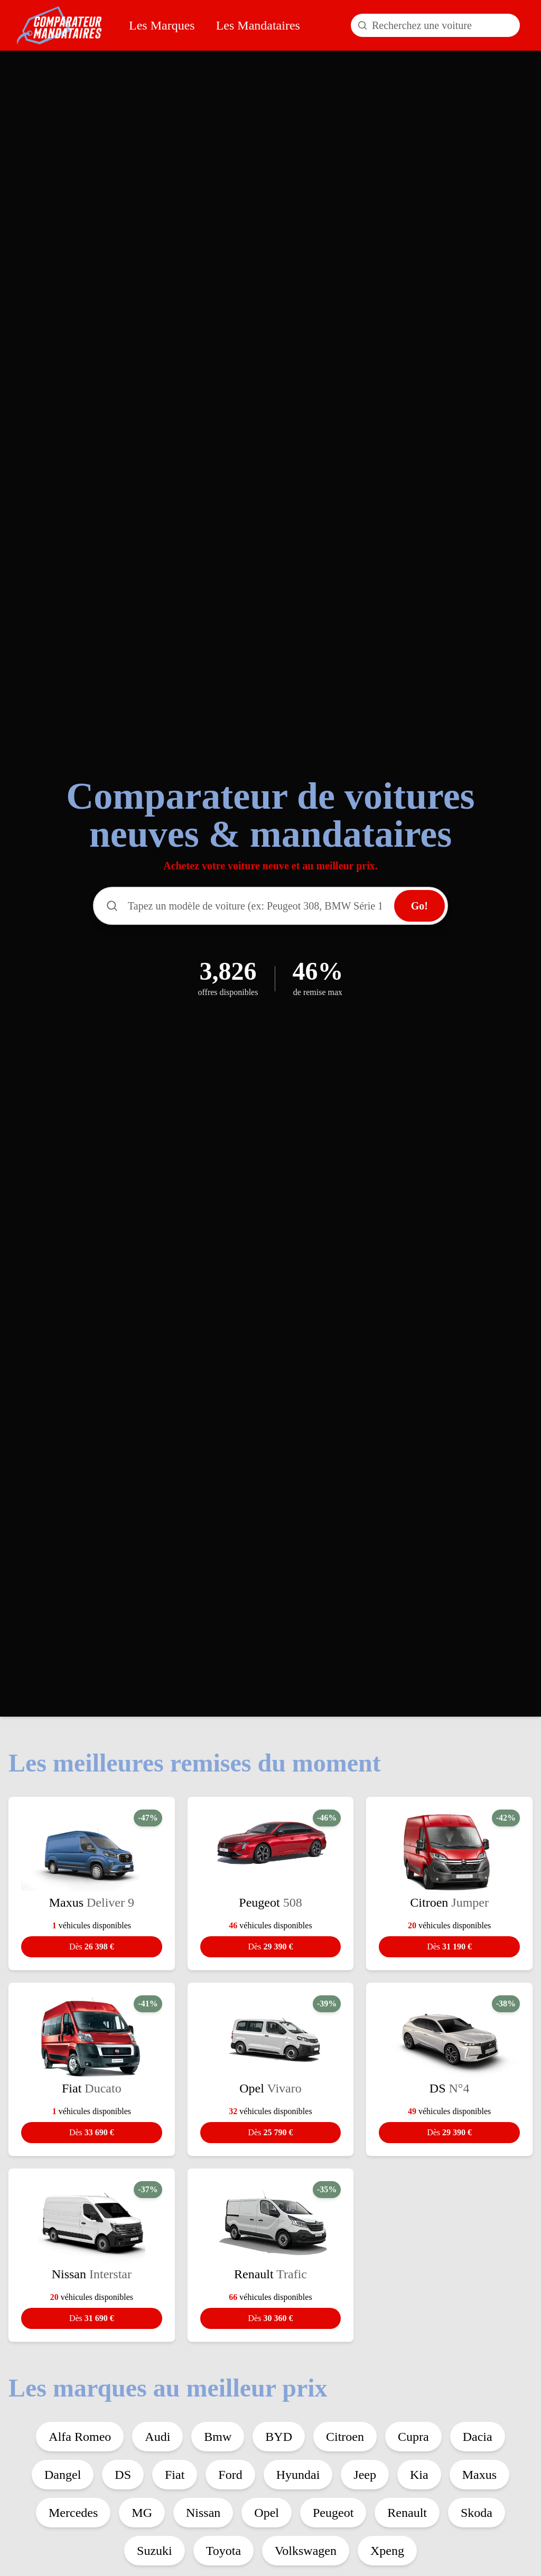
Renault (407, 2513)
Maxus (479, 2475)
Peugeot (333, 2513)
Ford (230, 2475)
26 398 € (91, 1946)
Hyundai (298, 2475)
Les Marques (162, 25)
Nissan (203, 2513)
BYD (278, 2437)
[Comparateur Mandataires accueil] (59, 25)
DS (123, 2475)
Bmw (217, 2437)
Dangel (62, 2475)
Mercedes (73, 2513)
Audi (157, 2437)
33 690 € (91, 2132)
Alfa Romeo (80, 2437)
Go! (419, 906)
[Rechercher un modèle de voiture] (435, 25)
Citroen (345, 2437)
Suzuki (154, 2551)
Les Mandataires (258, 25)
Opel (266, 2513)
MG (142, 2513)
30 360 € (270, 2318)
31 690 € (91, 2318)
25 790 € (270, 2132)
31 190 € (449, 1946)
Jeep (364, 2475)
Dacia (477, 2437)
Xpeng (387, 2551)
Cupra (413, 2437)
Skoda (476, 2513)
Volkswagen (306, 2551)
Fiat (174, 2475)
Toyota (223, 2551)
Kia (419, 2475)
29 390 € (270, 1946)
